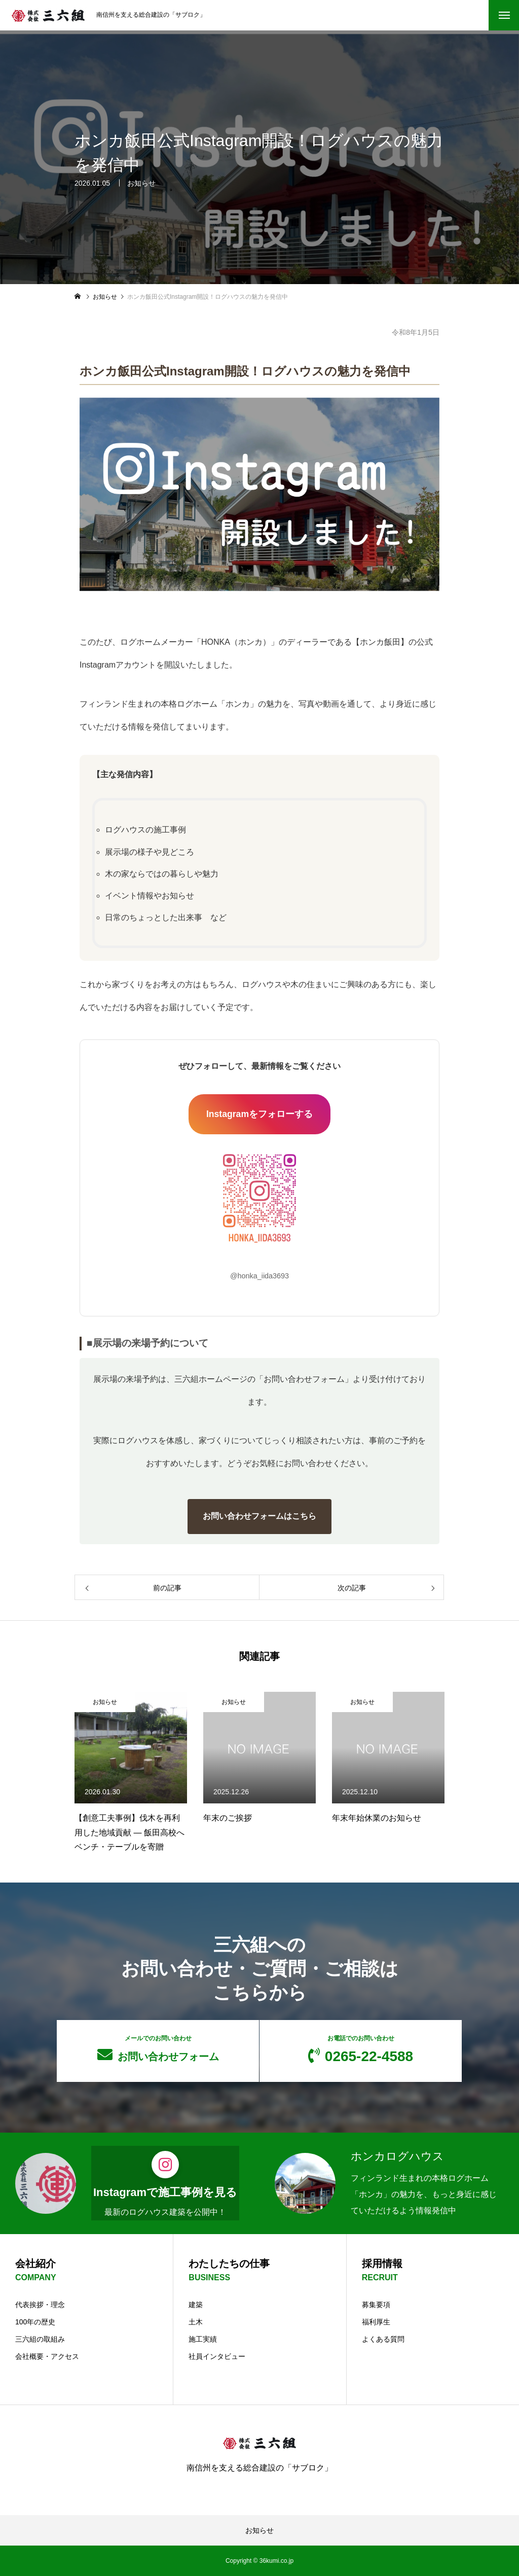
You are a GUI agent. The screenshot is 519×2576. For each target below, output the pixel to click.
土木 (196, 2321)
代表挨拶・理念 (40, 2304)
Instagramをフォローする (259, 1114)
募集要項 (376, 2304)
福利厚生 (376, 2321)
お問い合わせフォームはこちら (259, 1516)
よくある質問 (383, 2339)
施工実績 (203, 2339)
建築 (196, 2304)
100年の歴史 (35, 2321)
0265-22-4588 (361, 2049)
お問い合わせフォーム (158, 2048)
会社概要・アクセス (47, 2356)
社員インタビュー (217, 2356)
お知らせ (141, 183)
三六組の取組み (40, 2339)
